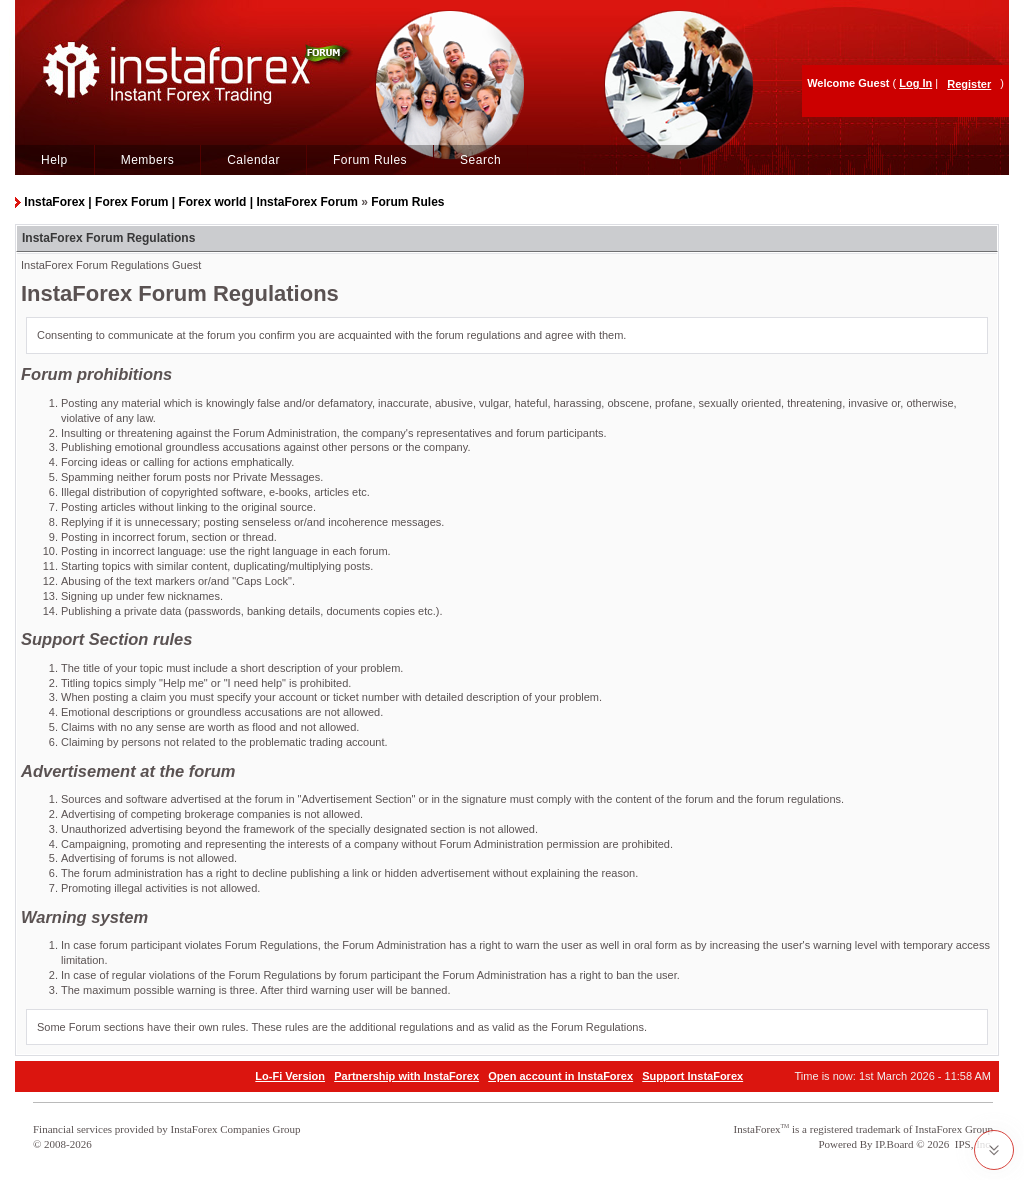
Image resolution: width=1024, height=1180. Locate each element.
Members (148, 160)
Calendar (253, 160)
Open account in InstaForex (560, 1076)
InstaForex (757, 1129)
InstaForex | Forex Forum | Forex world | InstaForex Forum (190, 202)
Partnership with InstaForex (406, 1076)
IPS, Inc (972, 1144)
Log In (915, 83)
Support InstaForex (692, 1076)
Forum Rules (370, 160)
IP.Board (894, 1144)
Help (54, 160)
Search (480, 160)
